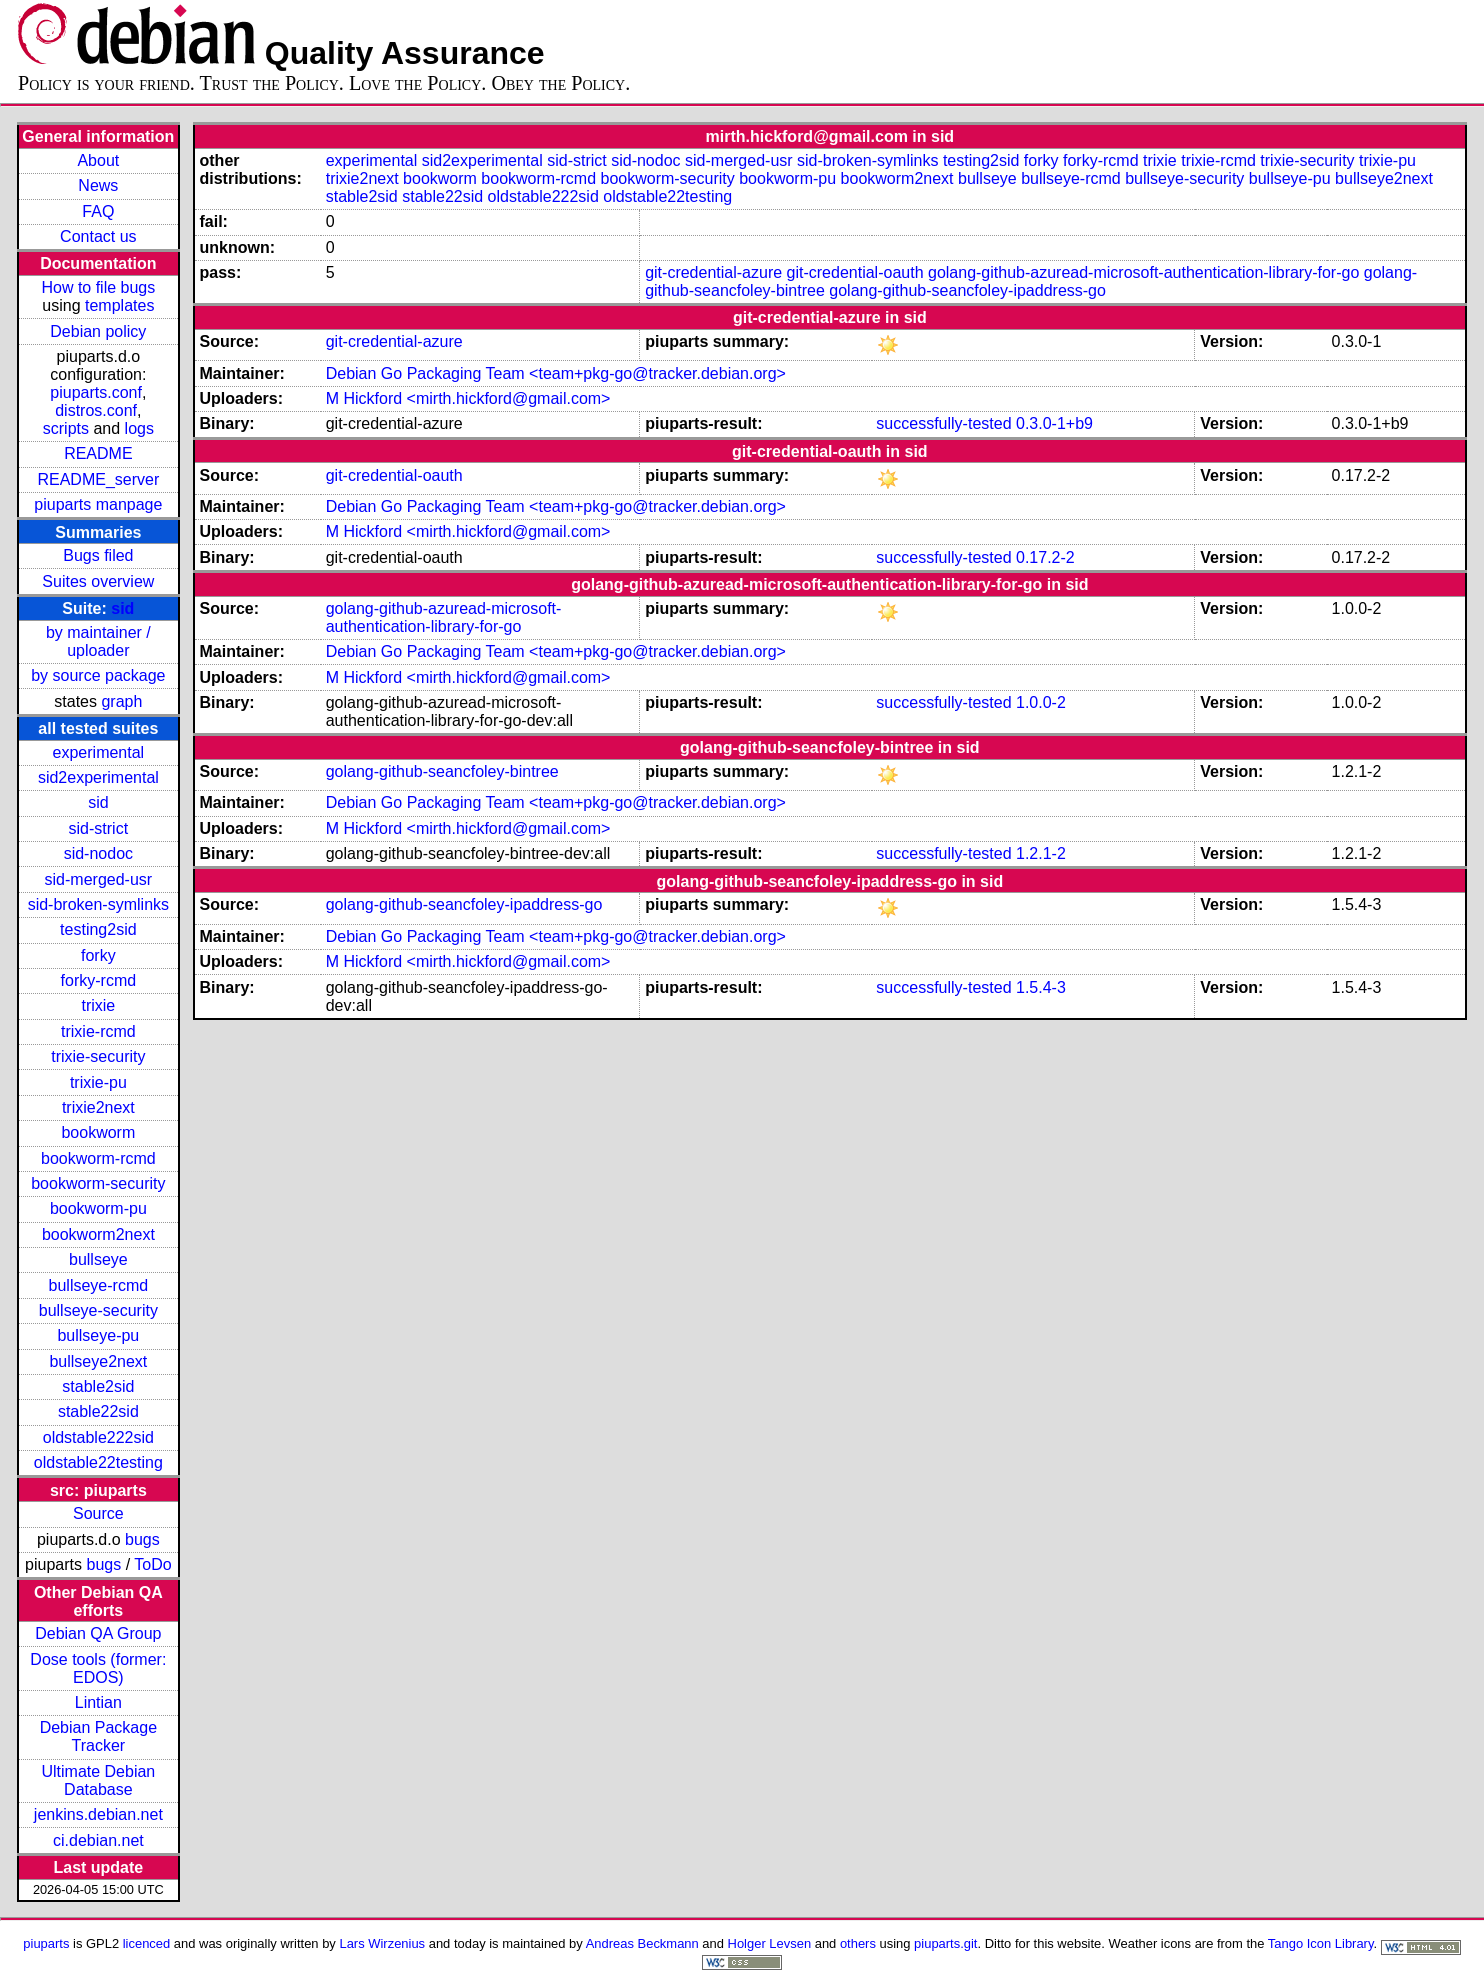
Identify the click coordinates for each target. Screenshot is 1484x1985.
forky (98, 955)
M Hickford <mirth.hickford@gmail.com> (468, 398)
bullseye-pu (98, 1335)
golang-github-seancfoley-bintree (442, 771)
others (858, 1943)
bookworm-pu (98, 1208)
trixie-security (98, 1056)
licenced (147, 1943)
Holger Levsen (770, 1943)
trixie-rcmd (98, 1031)
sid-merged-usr (99, 879)
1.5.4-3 (1041, 987)
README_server (98, 479)
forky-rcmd (99, 980)
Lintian (98, 1702)
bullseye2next (98, 1361)
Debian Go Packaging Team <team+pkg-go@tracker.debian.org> (556, 373)
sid (122, 608)
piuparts (46, 1943)
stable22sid (98, 1411)
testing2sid (98, 929)
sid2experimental (98, 777)
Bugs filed (98, 555)
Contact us (98, 236)
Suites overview (98, 581)
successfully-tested (943, 423)
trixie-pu (98, 1082)
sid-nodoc (98, 853)
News (98, 185)
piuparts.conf (96, 392)
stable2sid (98, 1386)
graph (121, 701)
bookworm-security (98, 1183)
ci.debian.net (98, 1840)
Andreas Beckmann (642, 1943)
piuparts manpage (98, 504)
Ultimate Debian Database (98, 1780)
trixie (98, 1005)
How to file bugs (98, 287)
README (98, 453)
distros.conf (96, 410)
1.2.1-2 (1041, 853)
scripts (66, 428)
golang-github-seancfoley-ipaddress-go (967, 290)
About (98, 160)
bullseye (98, 1259)
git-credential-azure (713, 272)
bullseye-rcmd (99, 1285)
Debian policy (98, 331)
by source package (98, 675)
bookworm (98, 1132)
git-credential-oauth (855, 272)
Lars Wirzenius (382, 1943)
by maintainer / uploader (98, 641)
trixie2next (98, 1107)
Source (98, 1513)
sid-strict (99, 828)
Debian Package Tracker (98, 1736)
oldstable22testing (98, 1462)
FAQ (98, 211)
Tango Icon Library (1321, 1943)
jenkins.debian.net (98, 1814)
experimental (99, 752)
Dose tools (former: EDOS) (98, 1668)
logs (139, 428)
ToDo (152, 1564)
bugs (142, 1539)
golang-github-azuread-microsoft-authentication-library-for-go (1143, 272)
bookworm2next (98, 1234)
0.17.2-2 (1045, 557)
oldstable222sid (98, 1437)
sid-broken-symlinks (98, 904)
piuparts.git (945, 1943)
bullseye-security (98, 1310)
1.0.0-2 (1041, 702)
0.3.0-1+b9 (1054, 423)
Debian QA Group (98, 1633)
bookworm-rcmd (98, 1158)
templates (119, 305)
